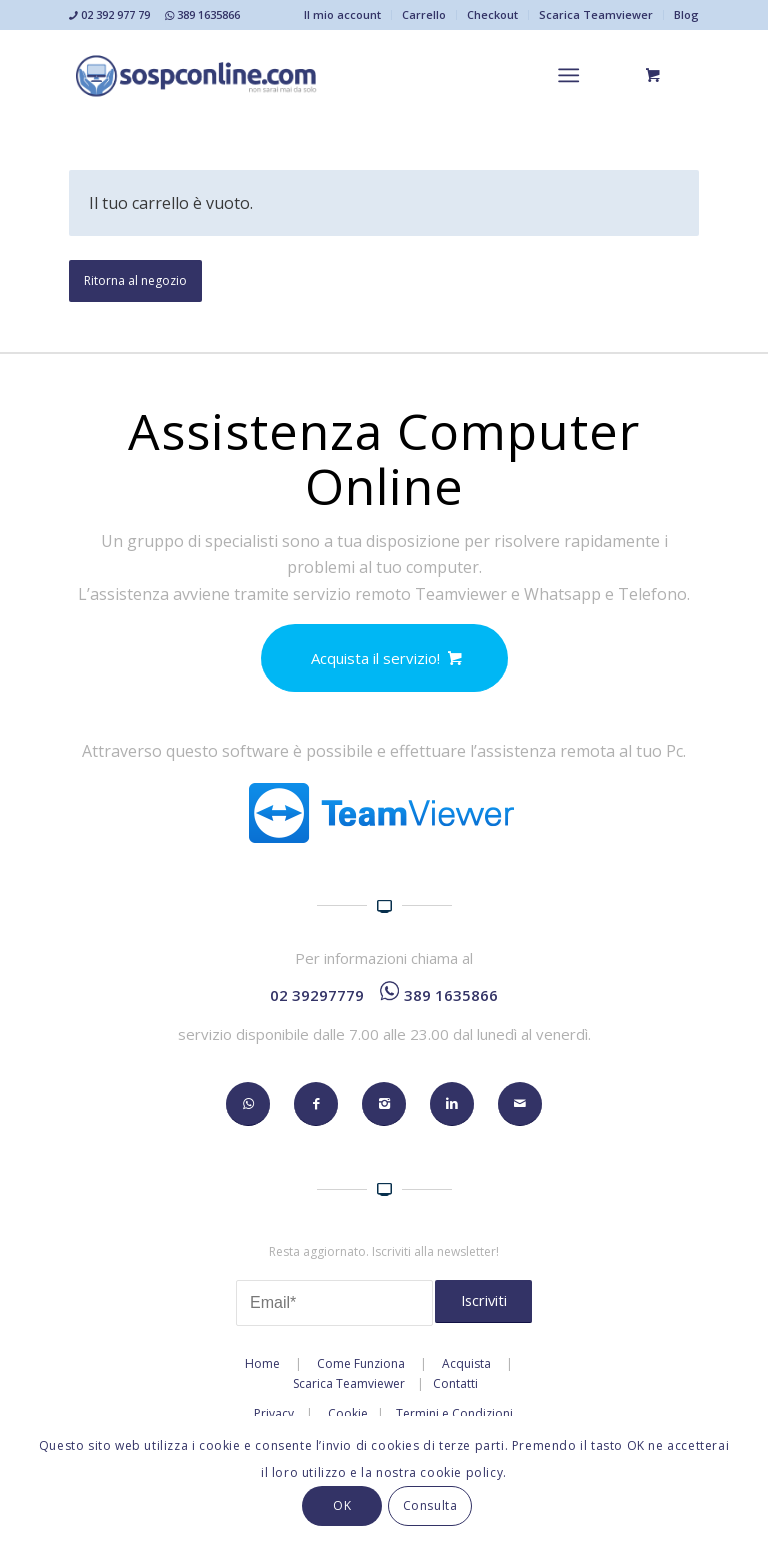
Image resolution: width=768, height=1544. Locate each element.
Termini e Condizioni (454, 1413)
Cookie (348, 1413)
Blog (686, 14)
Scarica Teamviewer (596, 14)
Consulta (430, 1505)
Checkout (492, 14)
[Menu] (568, 75)
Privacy (274, 1413)
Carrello (424, 14)
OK (342, 1505)
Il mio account (342, 14)
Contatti (455, 1383)
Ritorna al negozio (135, 280)
